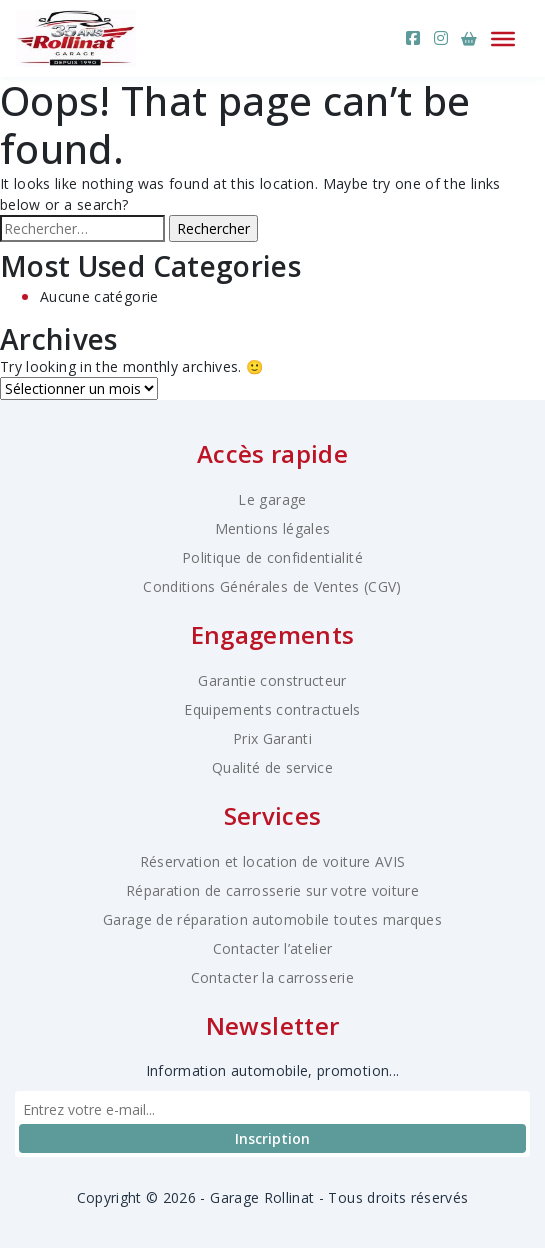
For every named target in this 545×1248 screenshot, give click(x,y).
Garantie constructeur (272, 680)
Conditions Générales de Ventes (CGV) (272, 586)
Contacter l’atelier (273, 948)
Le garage (272, 499)
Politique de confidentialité (272, 557)
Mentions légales (273, 528)
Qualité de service (272, 767)
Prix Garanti (272, 738)
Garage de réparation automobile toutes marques (272, 919)
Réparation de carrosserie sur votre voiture (272, 890)
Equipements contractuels (272, 709)
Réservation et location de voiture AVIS (273, 861)
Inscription (272, 1138)
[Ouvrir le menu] (503, 38)
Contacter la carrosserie (272, 977)
